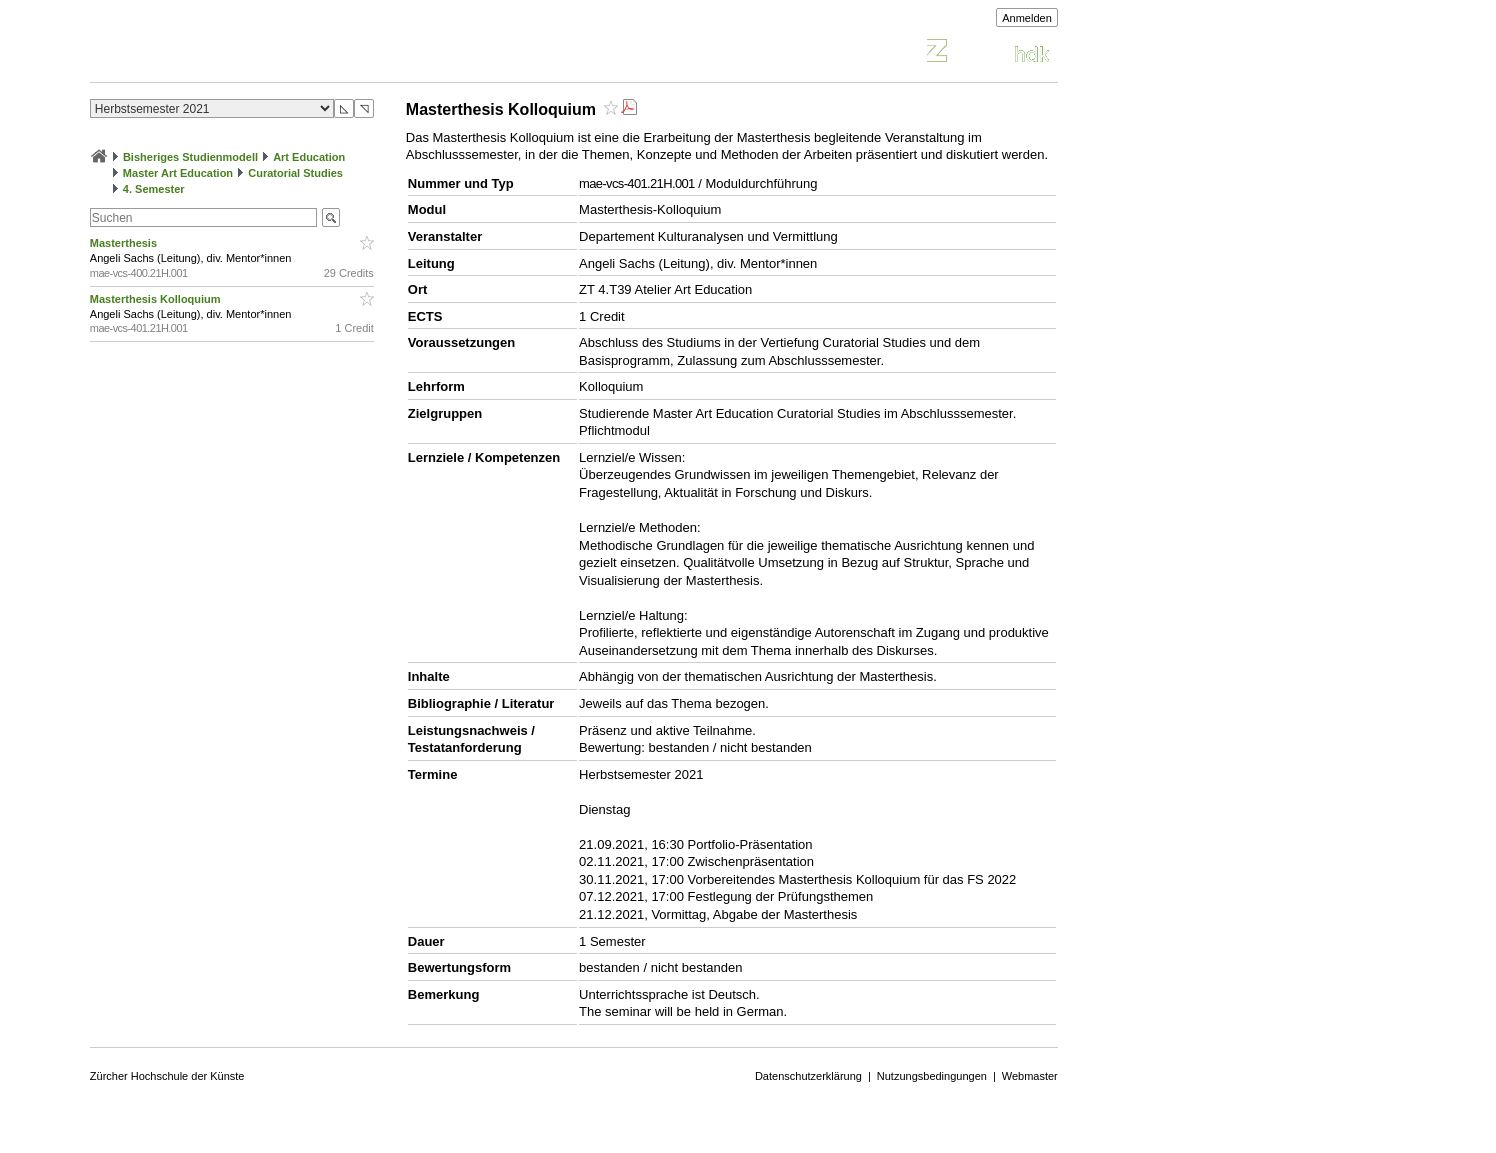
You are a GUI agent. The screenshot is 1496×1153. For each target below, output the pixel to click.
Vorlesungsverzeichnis (237, 53)
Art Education (309, 157)
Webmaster (1030, 1076)
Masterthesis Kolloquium (157, 299)
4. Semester (154, 189)
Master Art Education (178, 173)
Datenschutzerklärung (808, 1076)
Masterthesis (125, 243)
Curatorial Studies (295, 173)
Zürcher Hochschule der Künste (167, 1076)
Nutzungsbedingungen (932, 1076)
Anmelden (1027, 18)
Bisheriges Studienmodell (190, 157)
